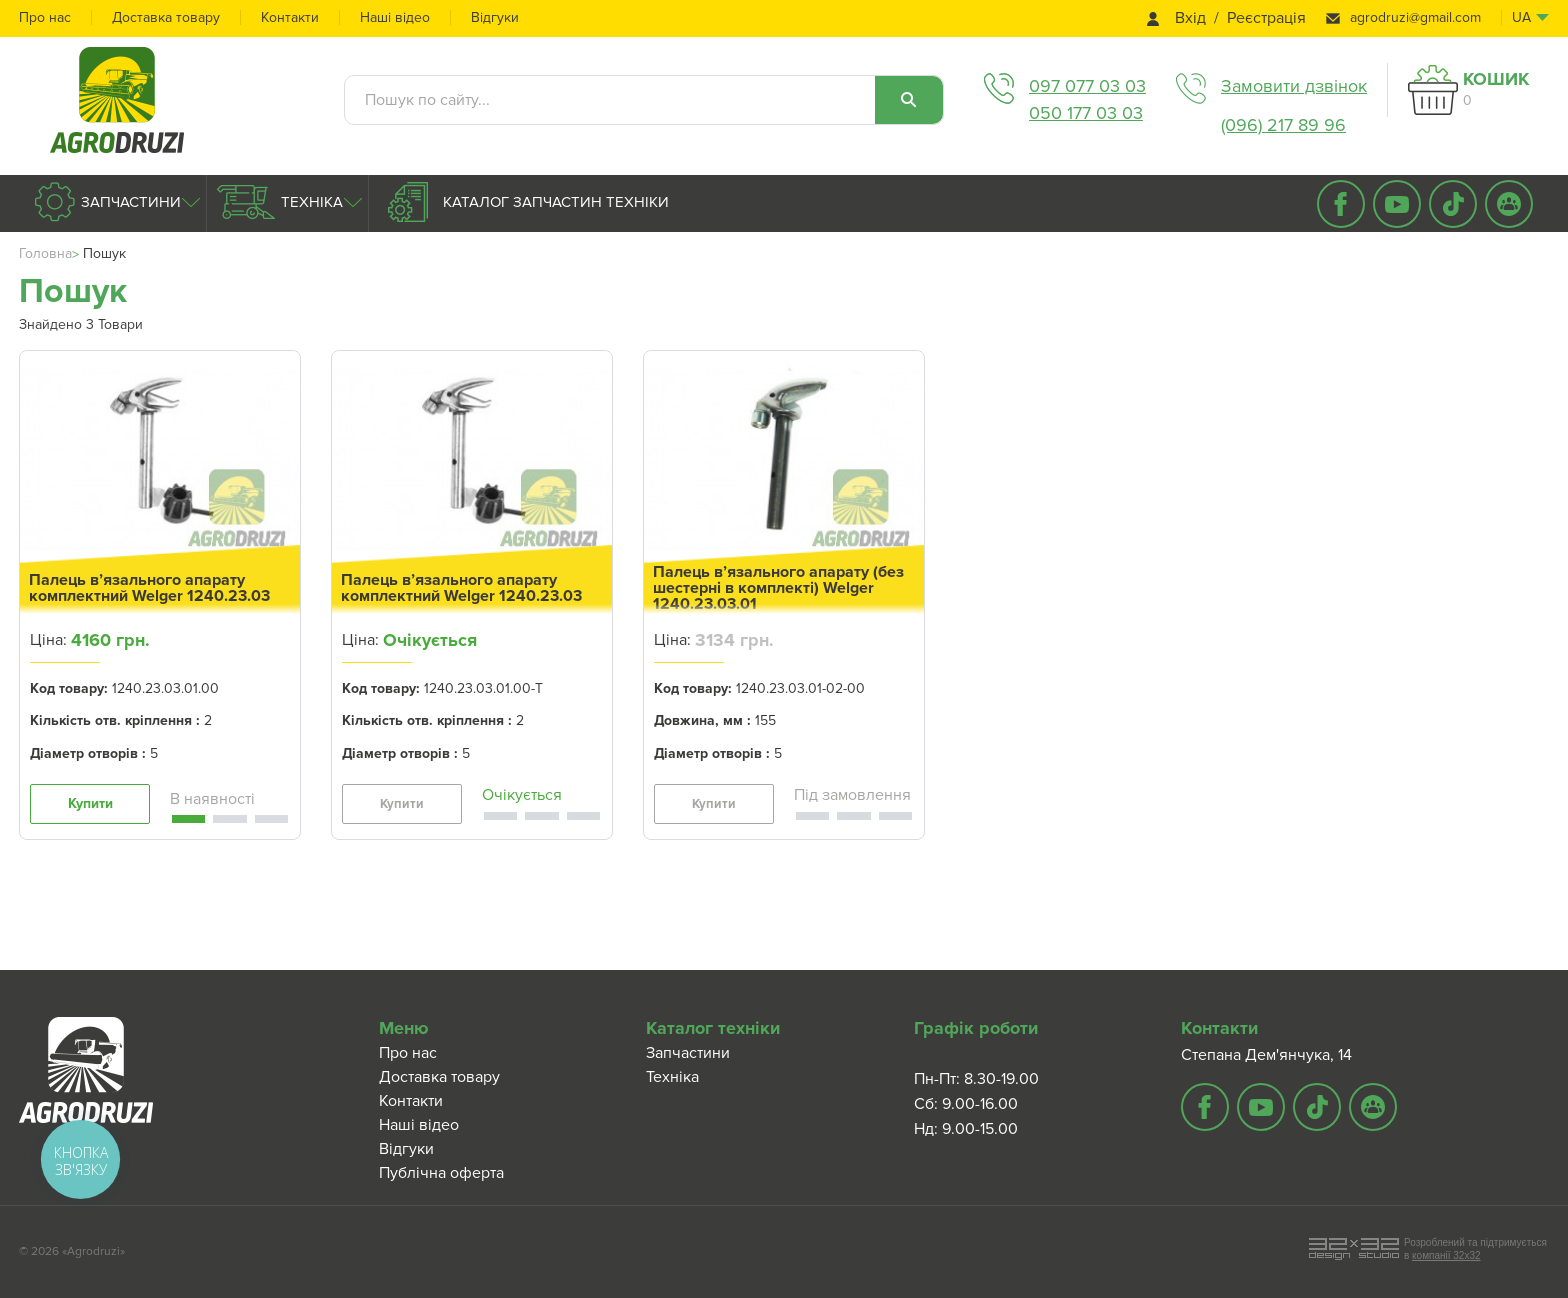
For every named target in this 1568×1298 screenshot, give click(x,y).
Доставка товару (166, 17)
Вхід (1190, 18)
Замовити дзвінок (1294, 86)
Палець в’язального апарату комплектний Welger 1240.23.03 (149, 588)
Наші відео (395, 17)
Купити (90, 803)
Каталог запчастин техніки (554, 202)
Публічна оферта (441, 1173)
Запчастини (129, 202)
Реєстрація (1266, 18)
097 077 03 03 (1087, 86)
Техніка (310, 202)
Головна (45, 253)
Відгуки (495, 17)
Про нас (45, 17)
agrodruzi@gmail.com (1415, 17)
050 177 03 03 (1086, 113)
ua (1521, 17)
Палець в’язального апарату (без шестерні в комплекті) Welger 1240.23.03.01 (778, 588)
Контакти (290, 17)
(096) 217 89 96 (1283, 125)
